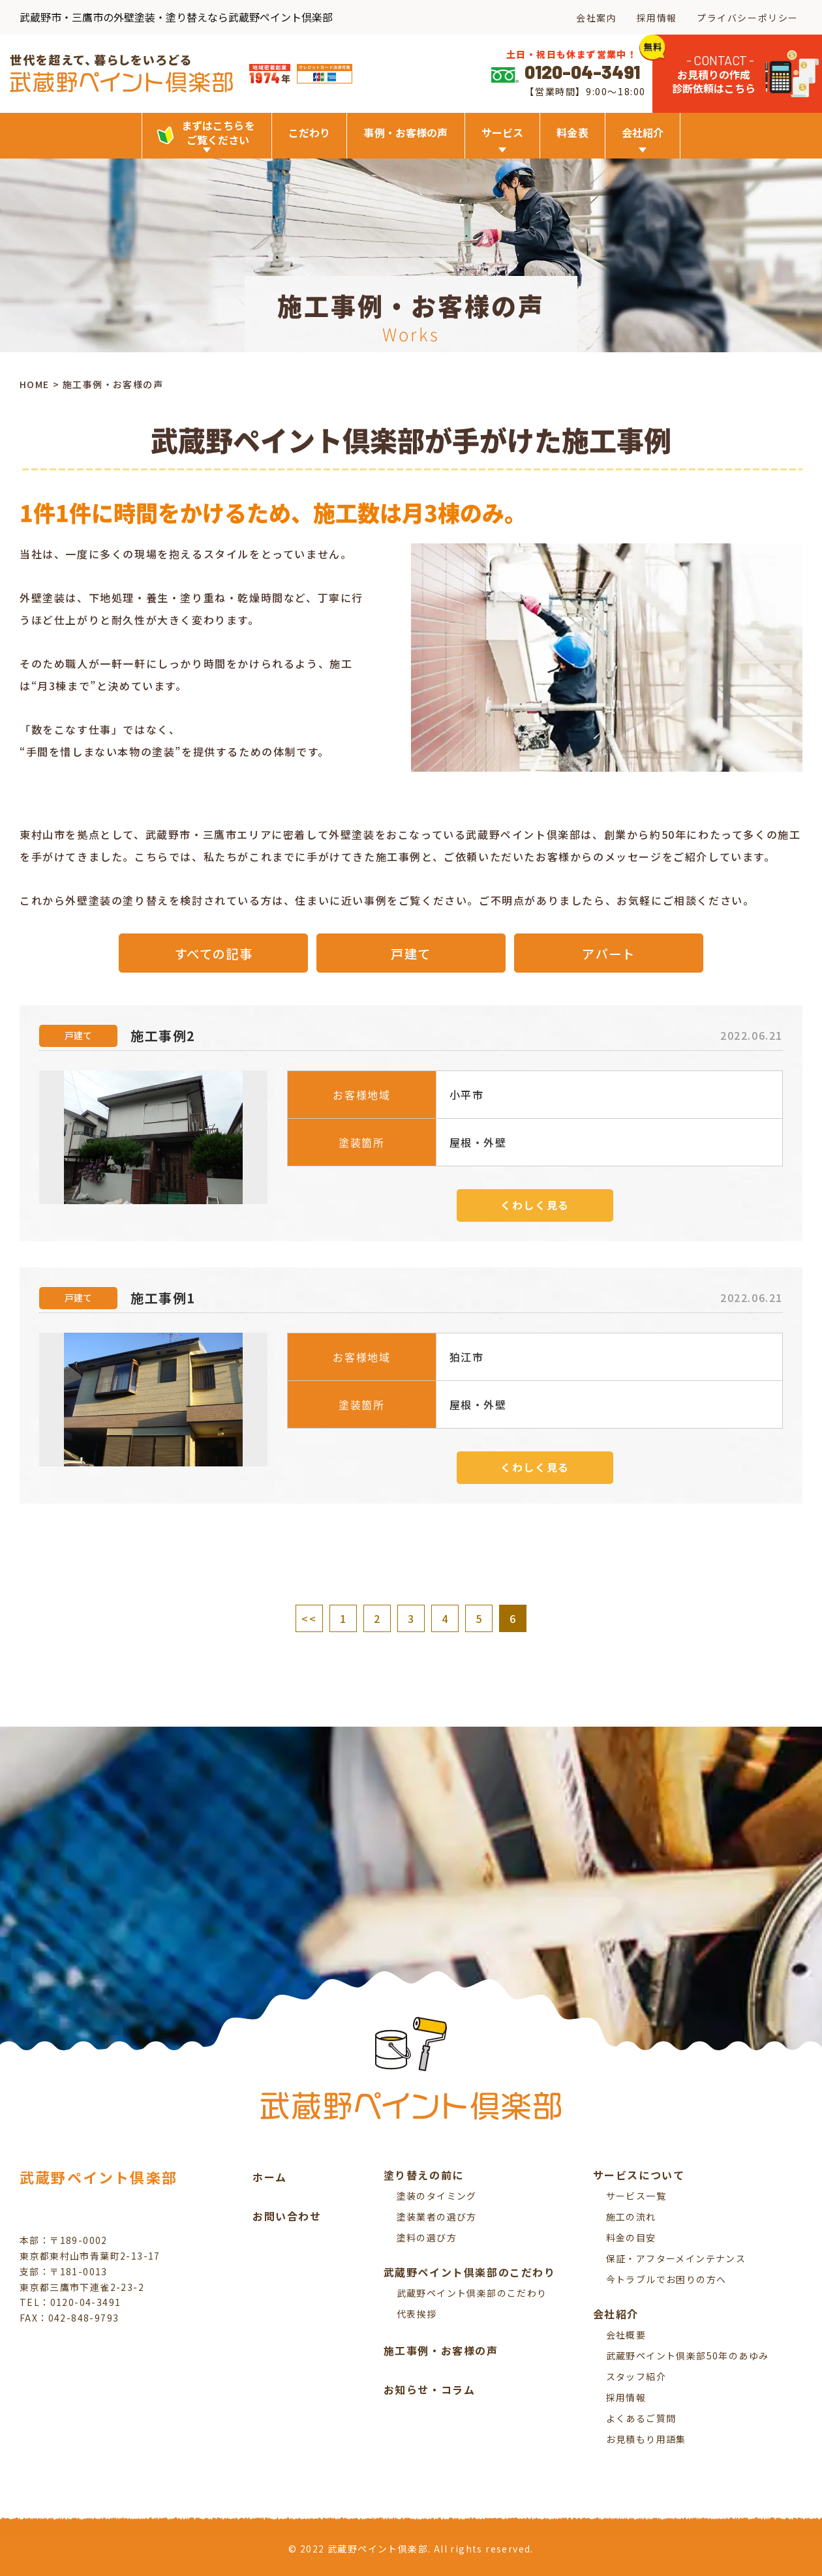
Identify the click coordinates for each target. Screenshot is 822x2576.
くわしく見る (535, 1205)
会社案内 (596, 17)
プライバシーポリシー (748, 17)
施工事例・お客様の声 (441, 2350)
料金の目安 (631, 2237)
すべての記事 (213, 952)
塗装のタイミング (437, 2195)
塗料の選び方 (427, 2237)
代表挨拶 (417, 2313)
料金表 (572, 132)
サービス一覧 (636, 2195)
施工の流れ (631, 2216)
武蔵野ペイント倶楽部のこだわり (472, 2292)
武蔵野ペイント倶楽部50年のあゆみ (687, 2355)
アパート (609, 952)
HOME (35, 384)
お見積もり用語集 (646, 2439)
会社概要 (626, 2334)
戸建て (411, 952)
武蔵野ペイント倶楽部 (98, 2177)
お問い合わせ (287, 2216)
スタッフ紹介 (636, 2376)
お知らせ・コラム (430, 2389)
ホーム (269, 2177)
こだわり (309, 132)
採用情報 (657, 17)
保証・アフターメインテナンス (676, 2258)
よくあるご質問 (641, 2418)
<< (308, 1618)
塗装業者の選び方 (437, 2216)
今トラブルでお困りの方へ (666, 2279)
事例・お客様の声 (405, 132)
